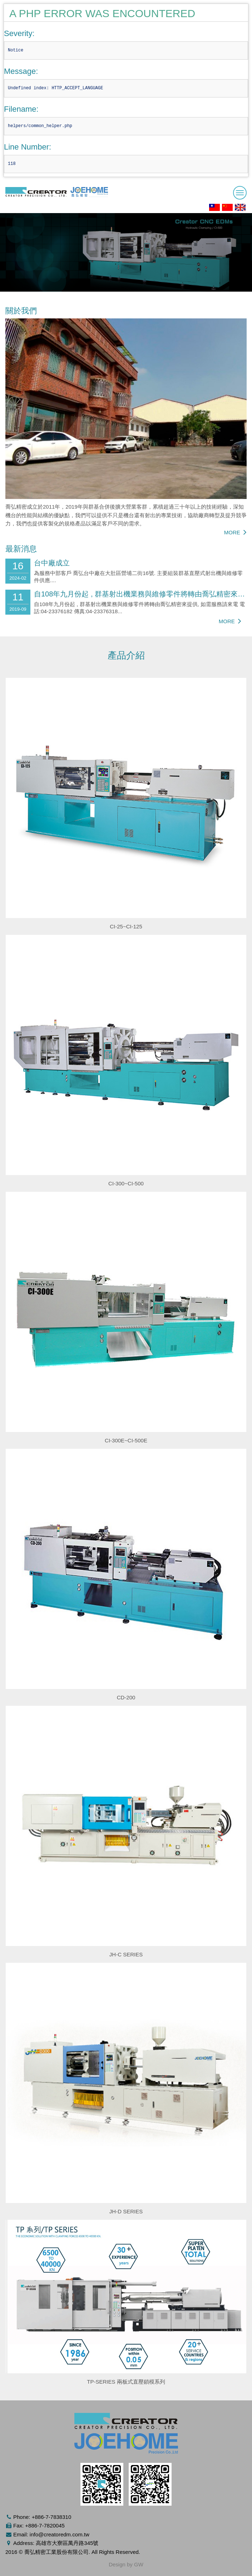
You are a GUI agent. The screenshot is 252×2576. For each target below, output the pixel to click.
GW (138, 2564)
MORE (235, 532)
